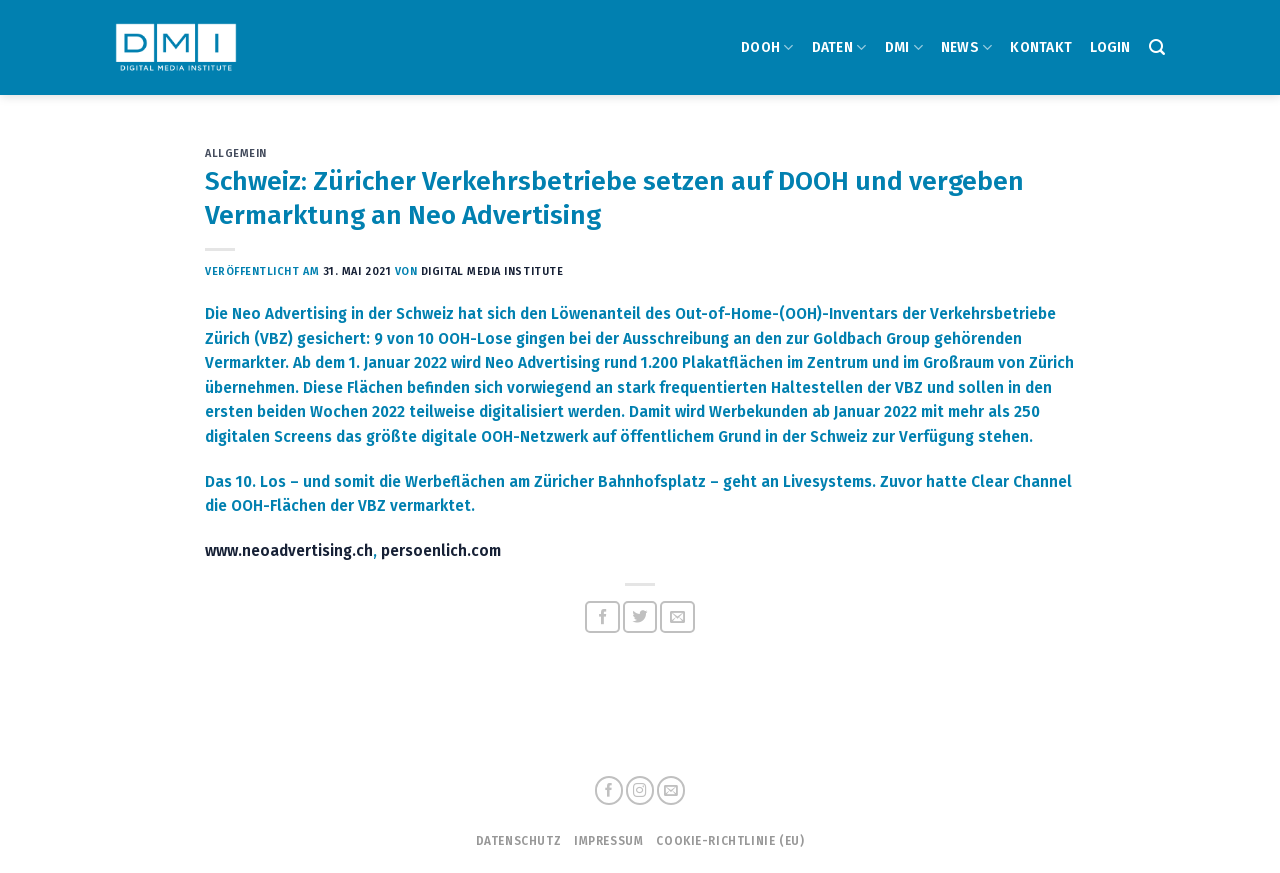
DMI (904, 47)
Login (1110, 47)
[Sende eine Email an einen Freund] (677, 617)
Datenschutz (518, 841)
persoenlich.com (441, 551)
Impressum (608, 841)
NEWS (967, 47)
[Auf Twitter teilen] (640, 617)
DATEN (839, 47)
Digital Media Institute (492, 271)
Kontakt (1041, 47)
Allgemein (236, 153)
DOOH (767, 47)
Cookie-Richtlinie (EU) (730, 841)
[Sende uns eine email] (671, 790)
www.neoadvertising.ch (289, 551)
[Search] (1157, 47)
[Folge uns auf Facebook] (609, 790)
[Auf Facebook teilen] (602, 617)
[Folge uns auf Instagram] (640, 790)
